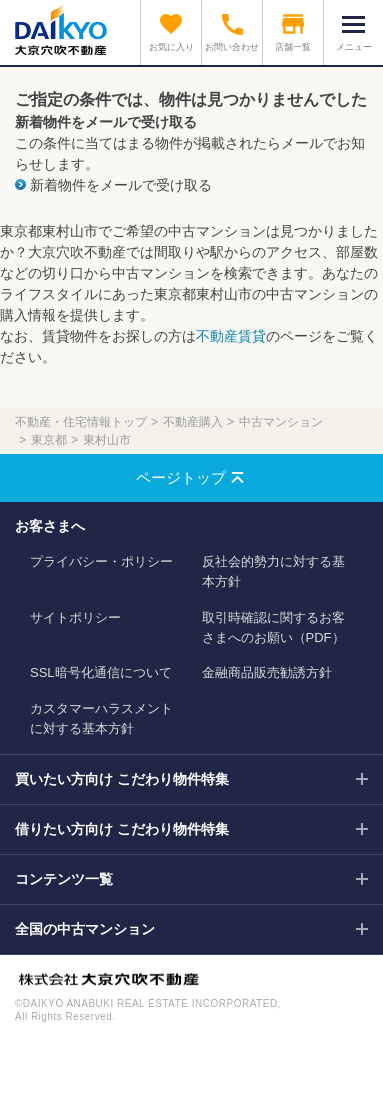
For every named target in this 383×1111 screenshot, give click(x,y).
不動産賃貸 (231, 336)
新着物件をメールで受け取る (121, 185)
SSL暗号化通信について (101, 672)
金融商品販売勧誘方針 (267, 672)
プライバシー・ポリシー (101, 561)
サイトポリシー (75, 617)
